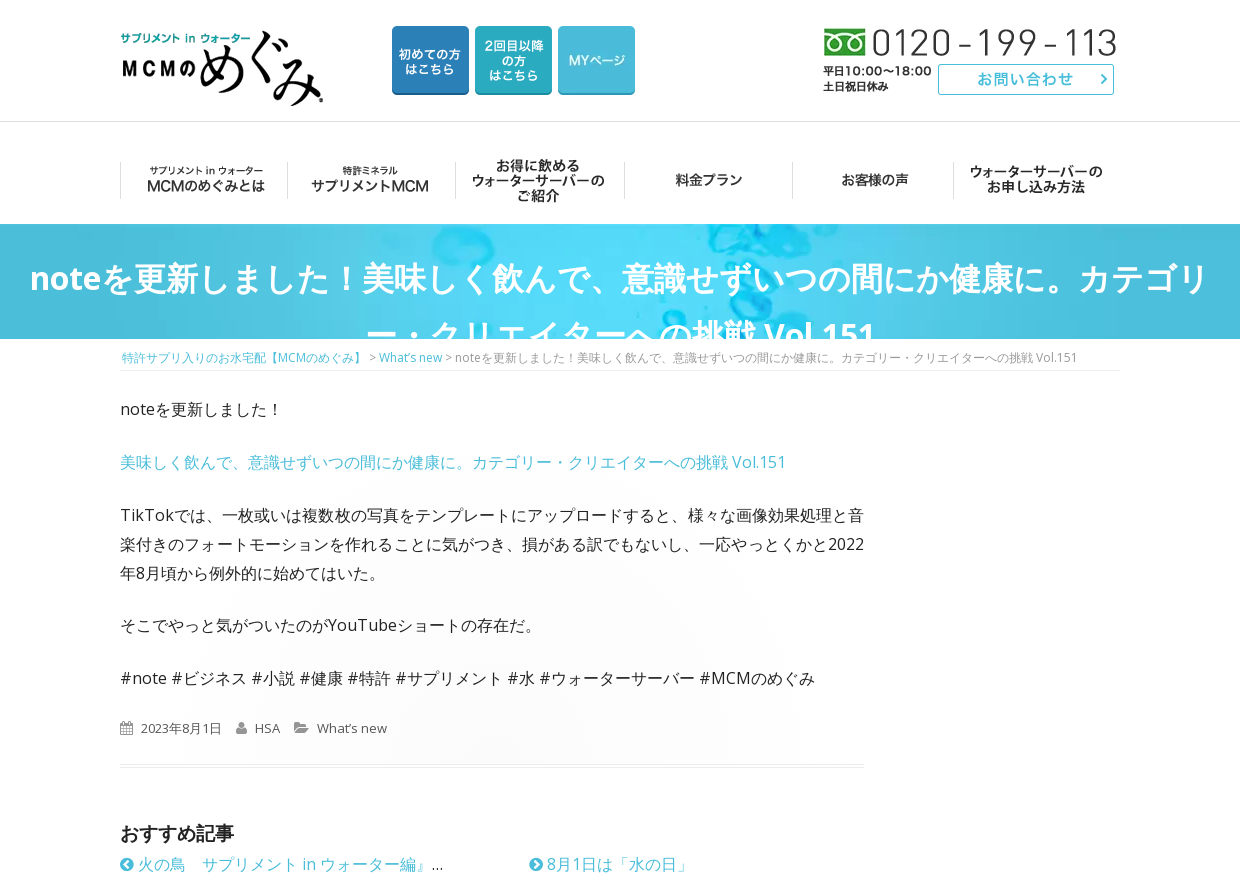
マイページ (596, 60)
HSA (267, 728)
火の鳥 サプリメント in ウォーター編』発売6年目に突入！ (344, 864)
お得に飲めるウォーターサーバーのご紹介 (535, 179)
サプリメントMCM (368, 179)
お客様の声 (869, 179)
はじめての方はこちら (430, 60)
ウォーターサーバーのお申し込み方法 (1036, 179)
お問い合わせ (1026, 79)
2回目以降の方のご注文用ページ (513, 60)
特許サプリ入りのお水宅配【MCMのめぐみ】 (225, 44)
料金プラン (702, 179)
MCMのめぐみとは (202, 179)
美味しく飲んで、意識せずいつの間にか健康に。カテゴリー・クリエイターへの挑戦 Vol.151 (453, 462)
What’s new (352, 728)
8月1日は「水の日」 (611, 864)
